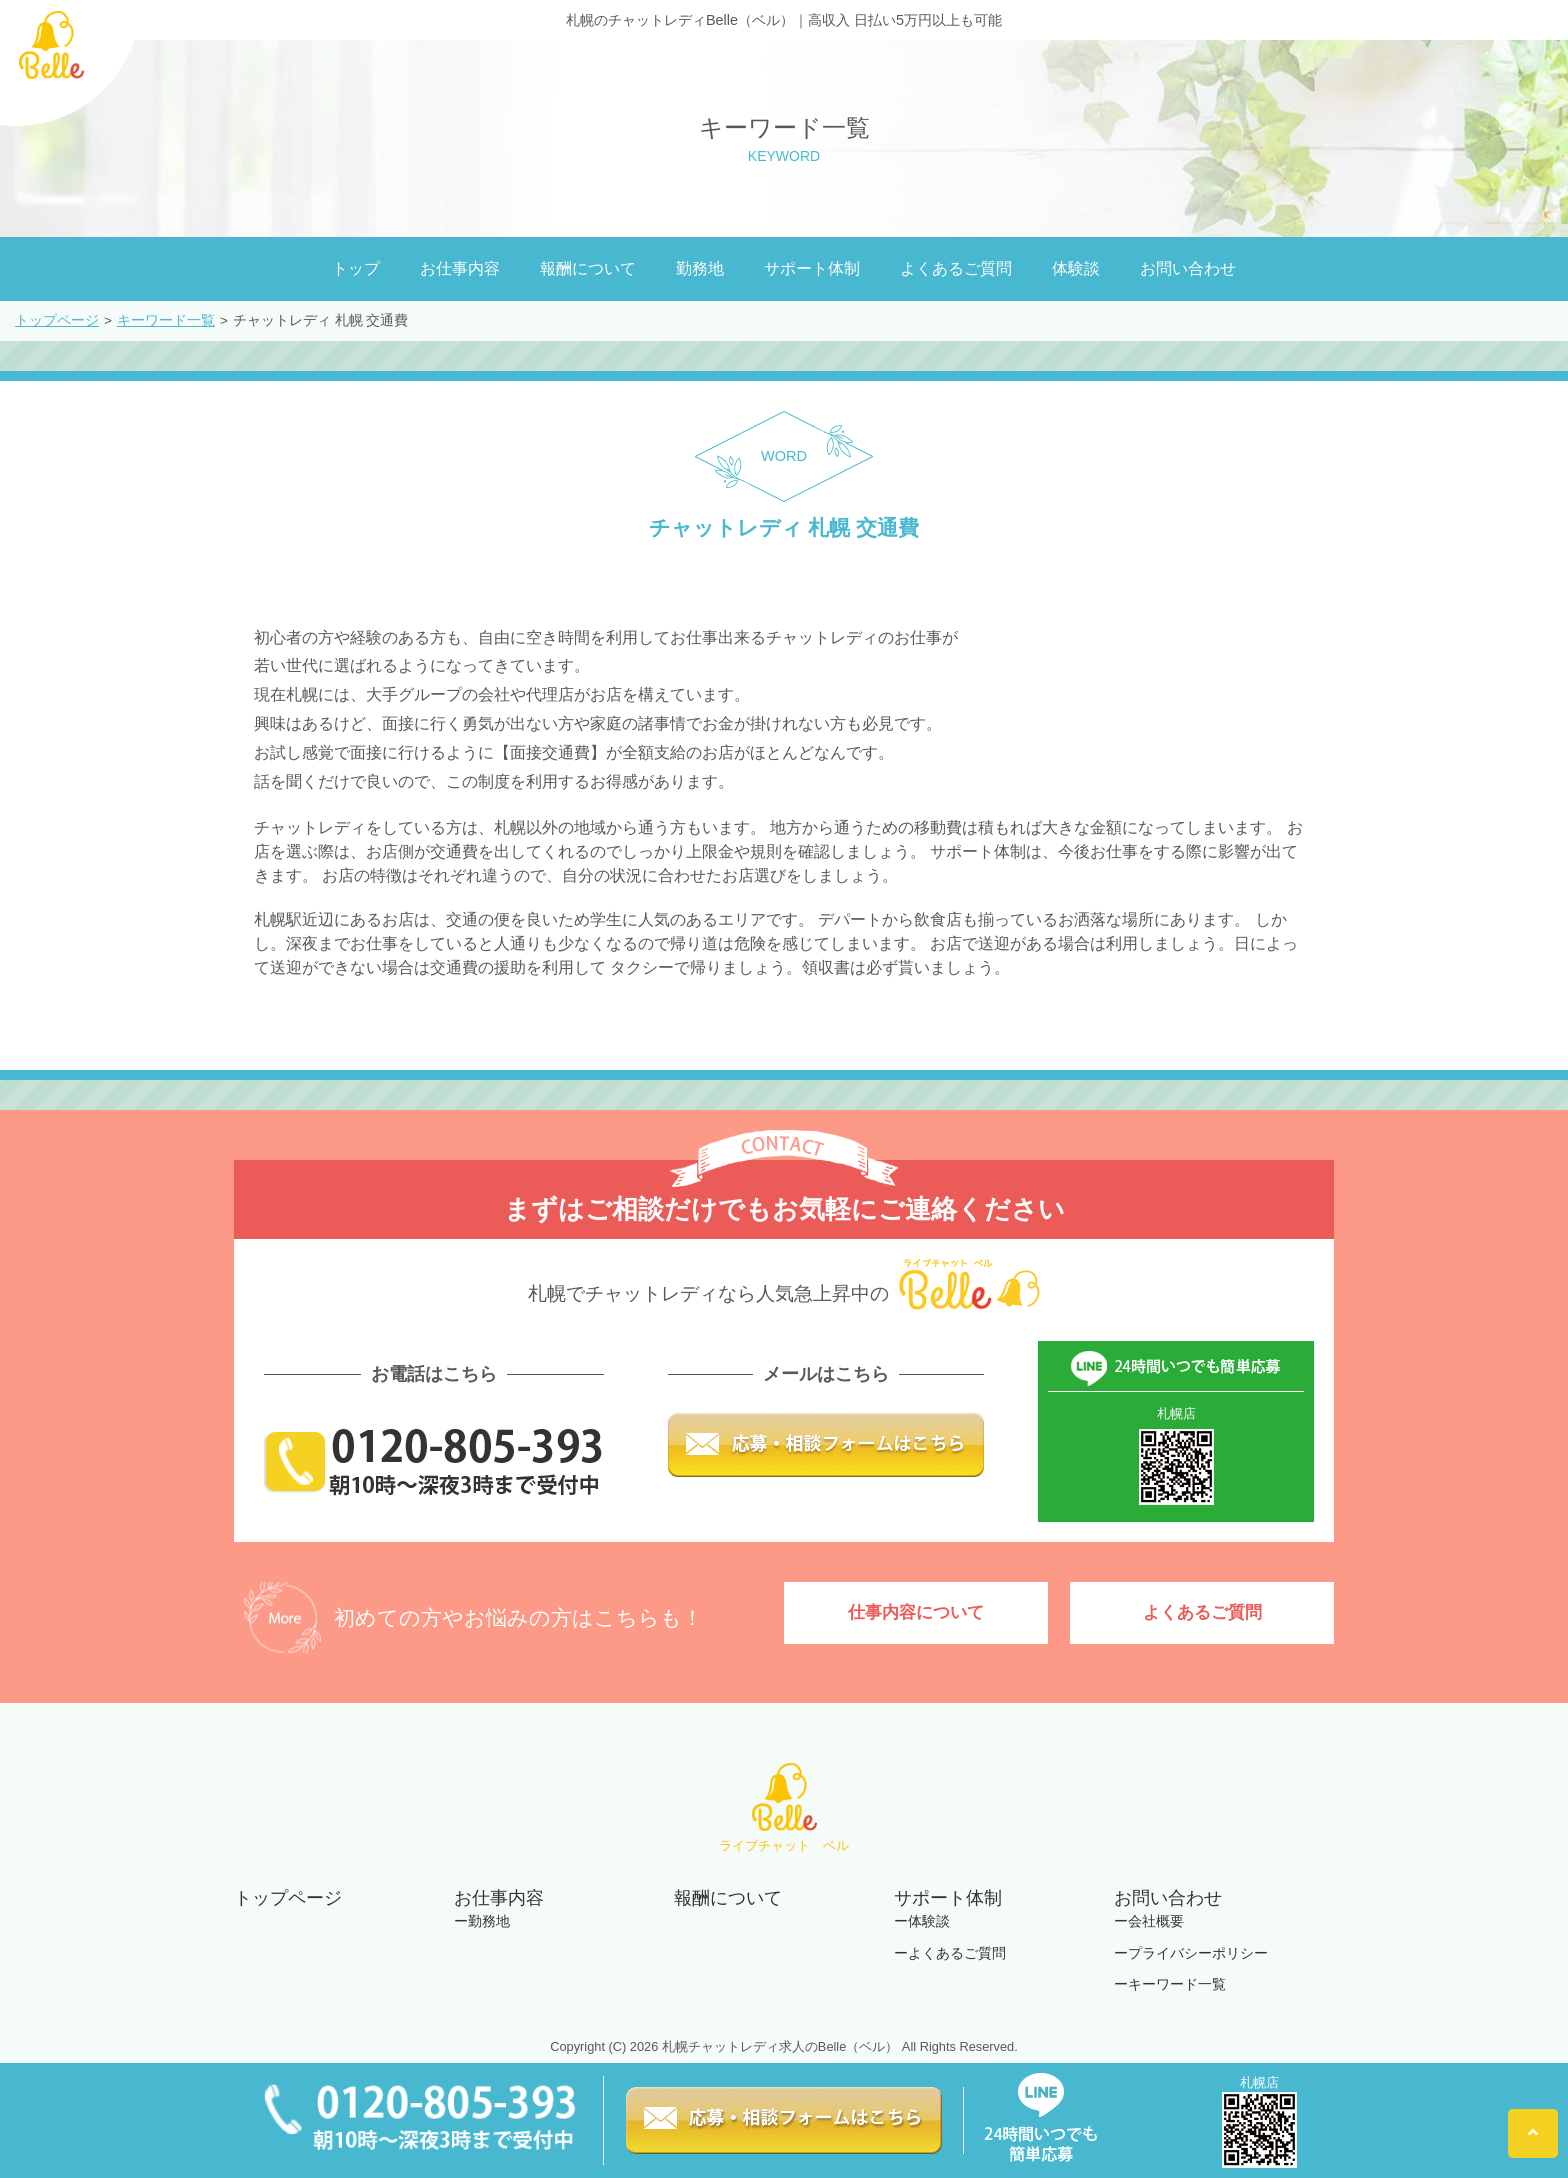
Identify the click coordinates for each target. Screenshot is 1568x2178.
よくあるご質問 (956, 268)
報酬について (588, 268)
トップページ (57, 320)
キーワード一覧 (166, 320)
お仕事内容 (460, 268)
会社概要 (1156, 1921)
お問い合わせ (1188, 268)
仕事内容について (916, 1615)
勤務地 (700, 268)
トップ (356, 268)
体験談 (1076, 268)
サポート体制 (812, 268)
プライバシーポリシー (1198, 1953)
